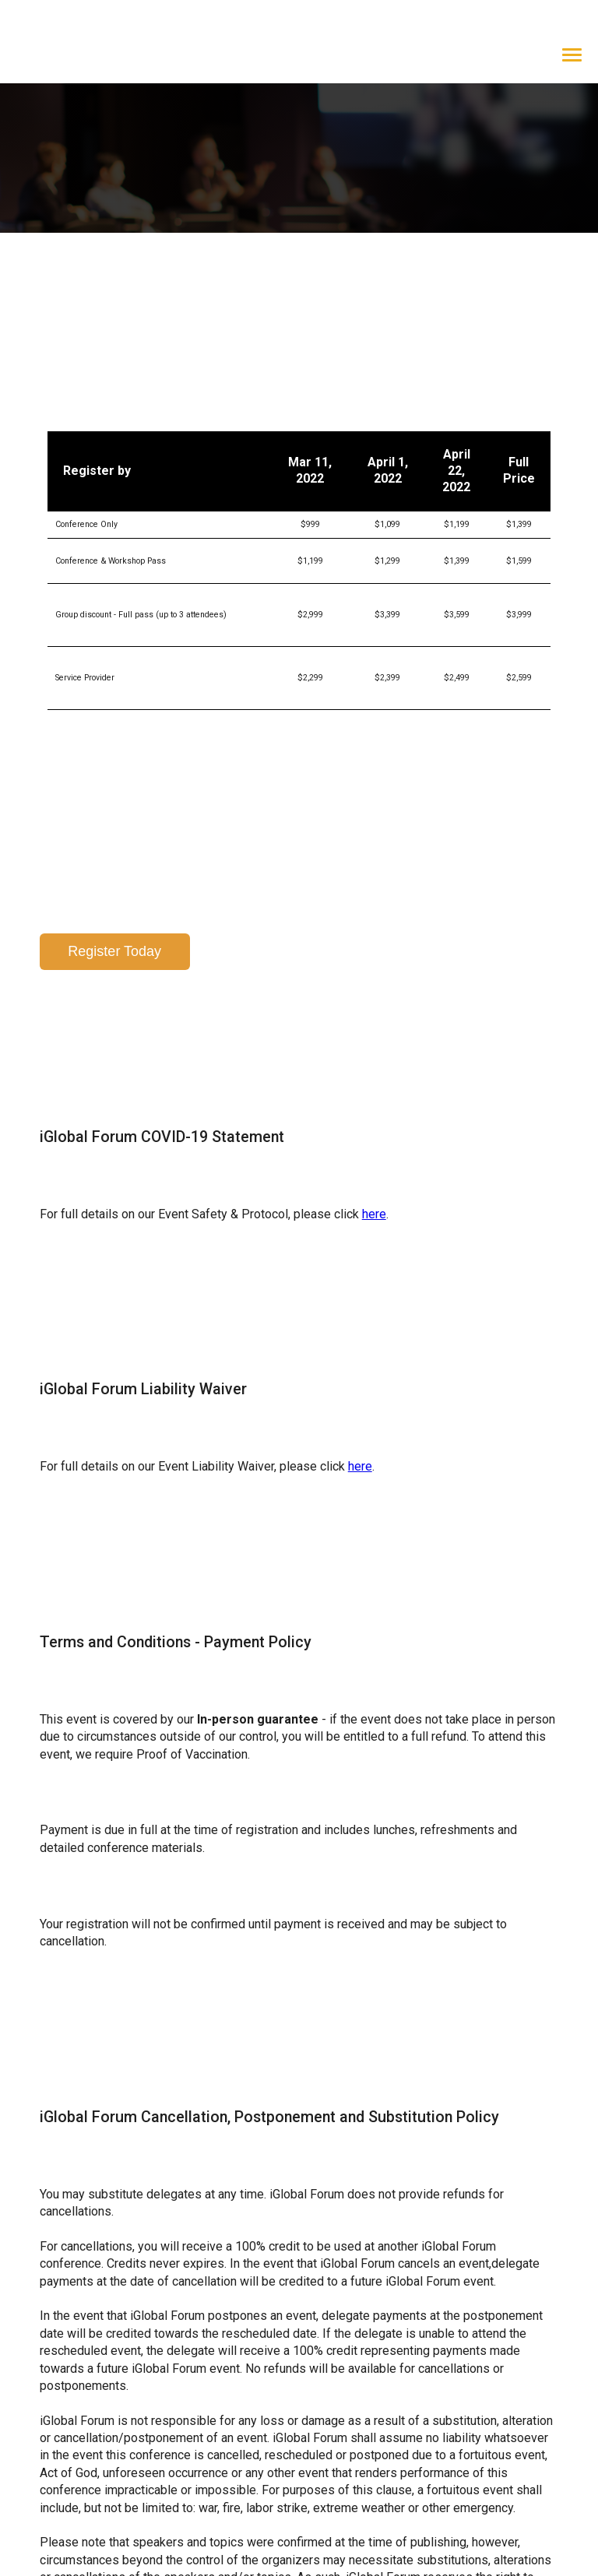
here (374, 1105)
